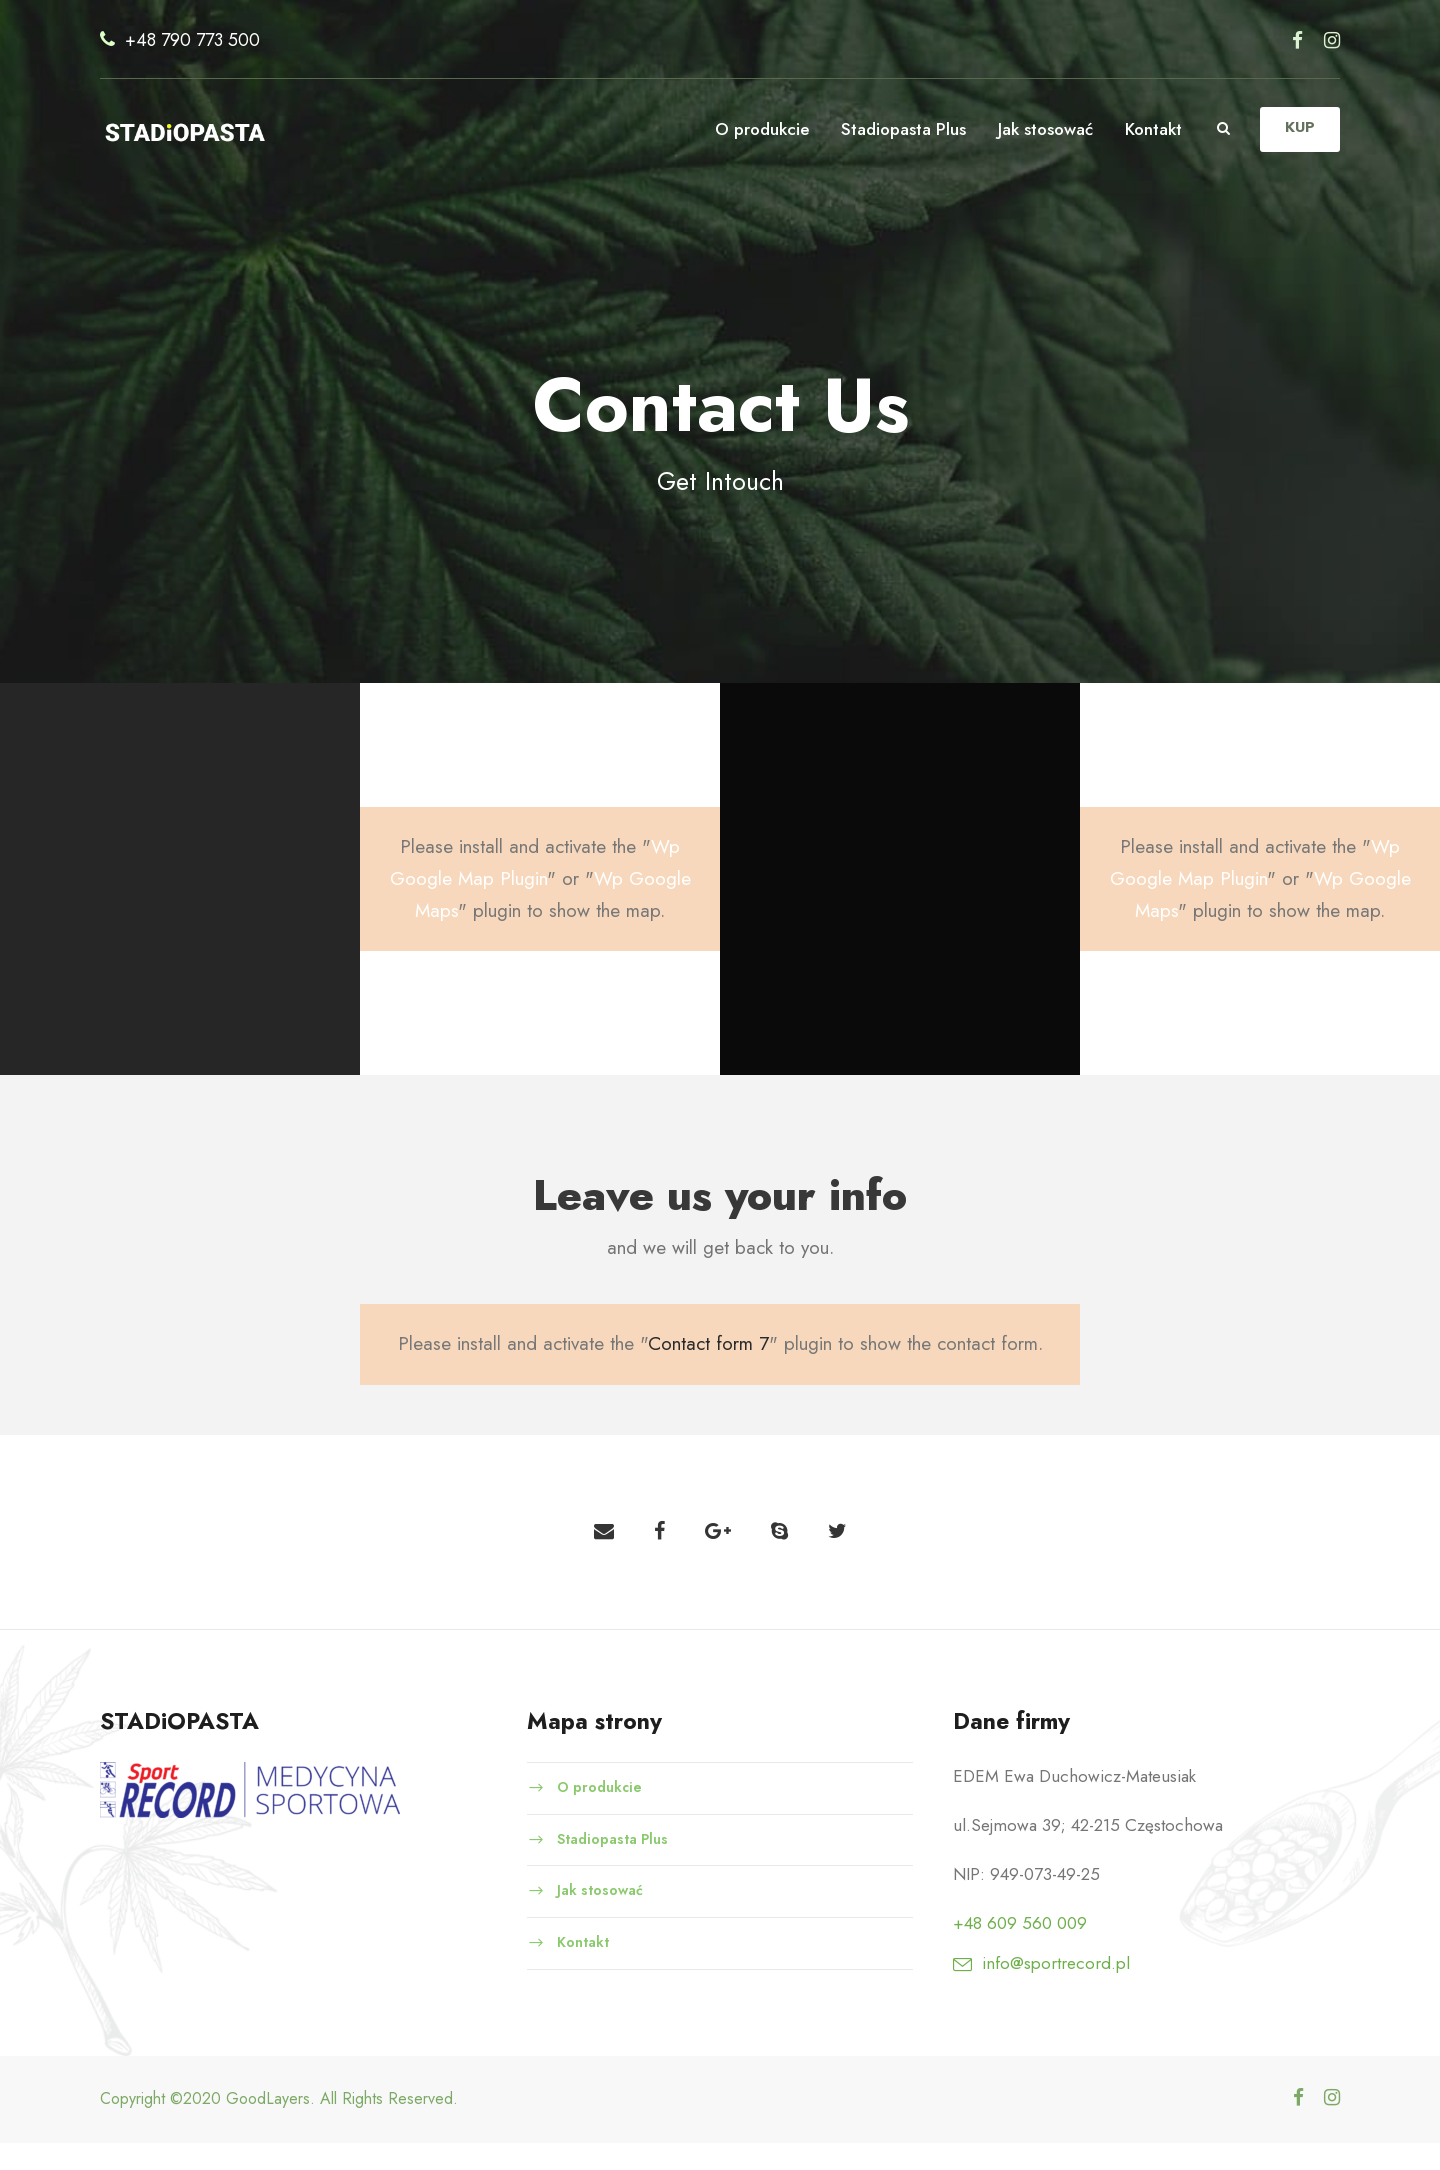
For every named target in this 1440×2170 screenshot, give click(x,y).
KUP (1299, 127)
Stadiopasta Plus (893, 128)
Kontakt (1152, 128)
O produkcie (751, 128)
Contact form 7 (711, 1371)
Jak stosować (1040, 128)
